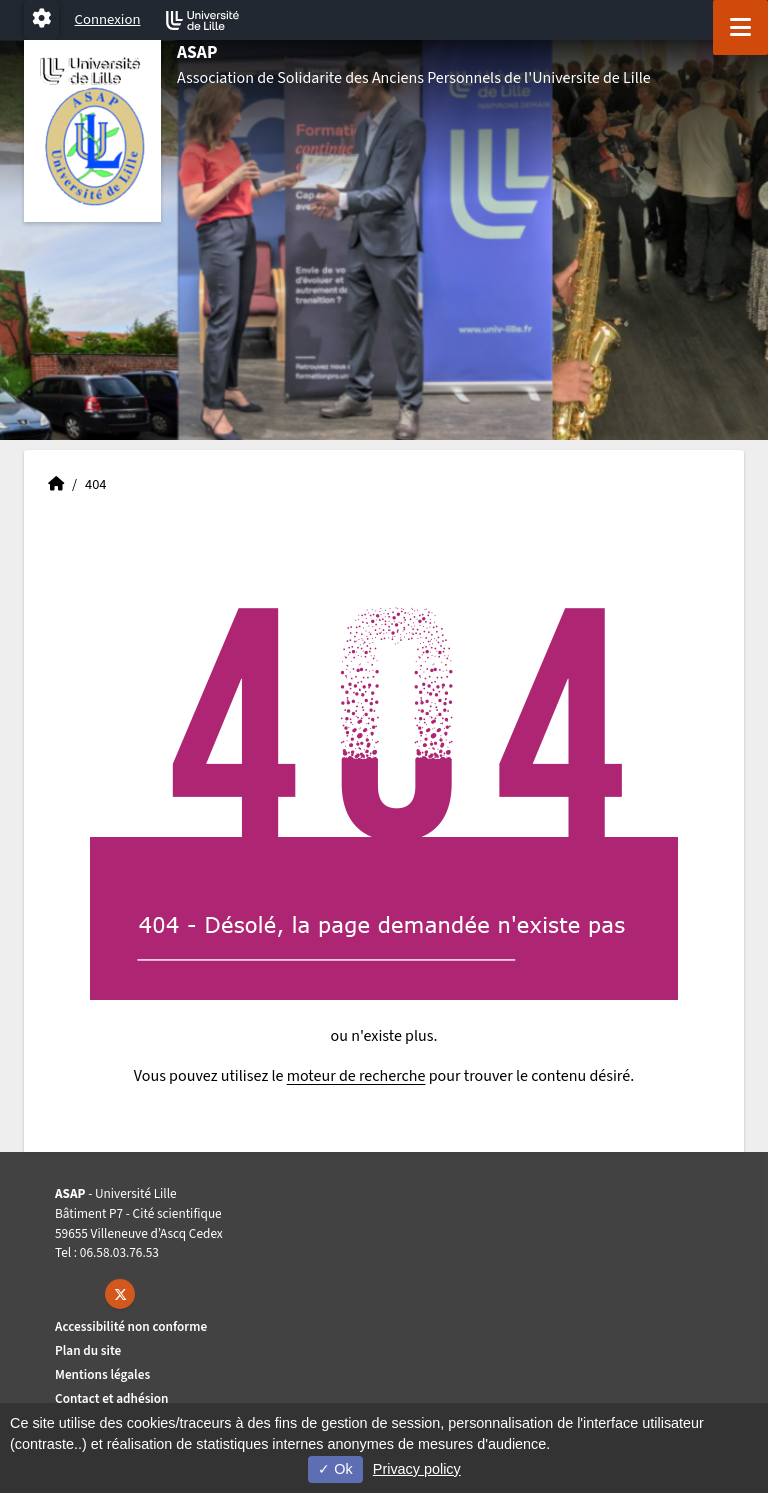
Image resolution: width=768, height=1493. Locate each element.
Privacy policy (417, 1469)
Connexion (108, 19)
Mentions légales (102, 1374)
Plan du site (88, 1350)
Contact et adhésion (112, 1398)
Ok (335, 1469)
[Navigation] (740, 27)
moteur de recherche (356, 1076)
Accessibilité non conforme (131, 1326)
